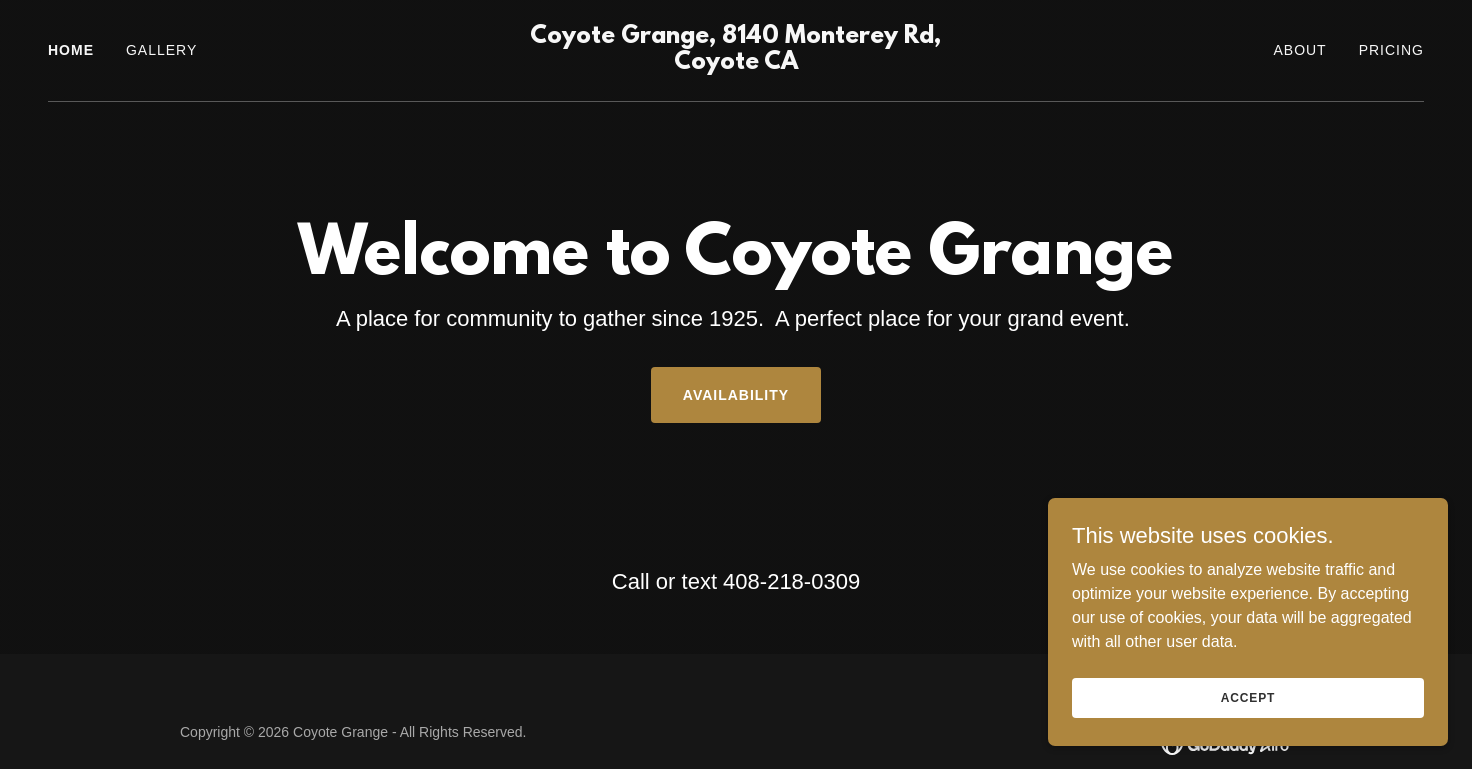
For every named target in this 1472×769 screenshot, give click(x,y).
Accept (1248, 697)
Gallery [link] (161, 50)
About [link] (1299, 50)
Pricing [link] (1391, 50)
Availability (736, 395)
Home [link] (71, 50)
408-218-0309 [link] (791, 581)
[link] (736, 63)
